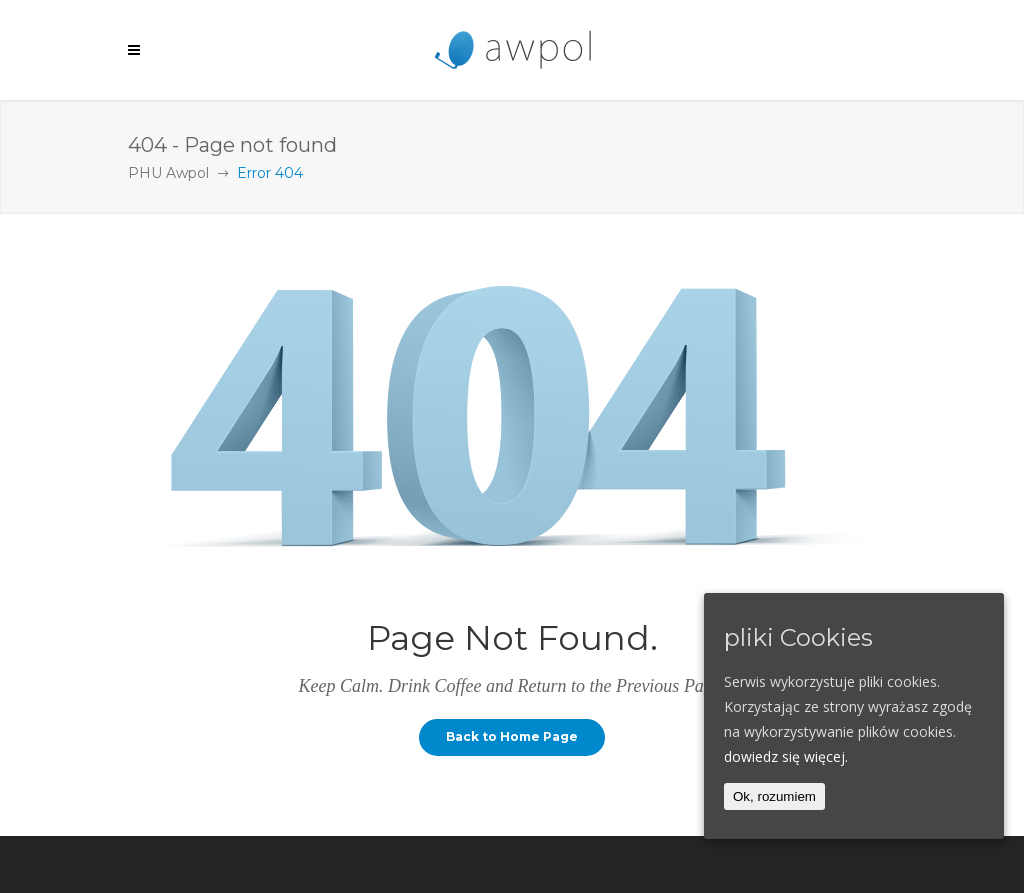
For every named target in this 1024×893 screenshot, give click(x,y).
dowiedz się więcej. (786, 756)
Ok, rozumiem (774, 796)
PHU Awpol (168, 173)
